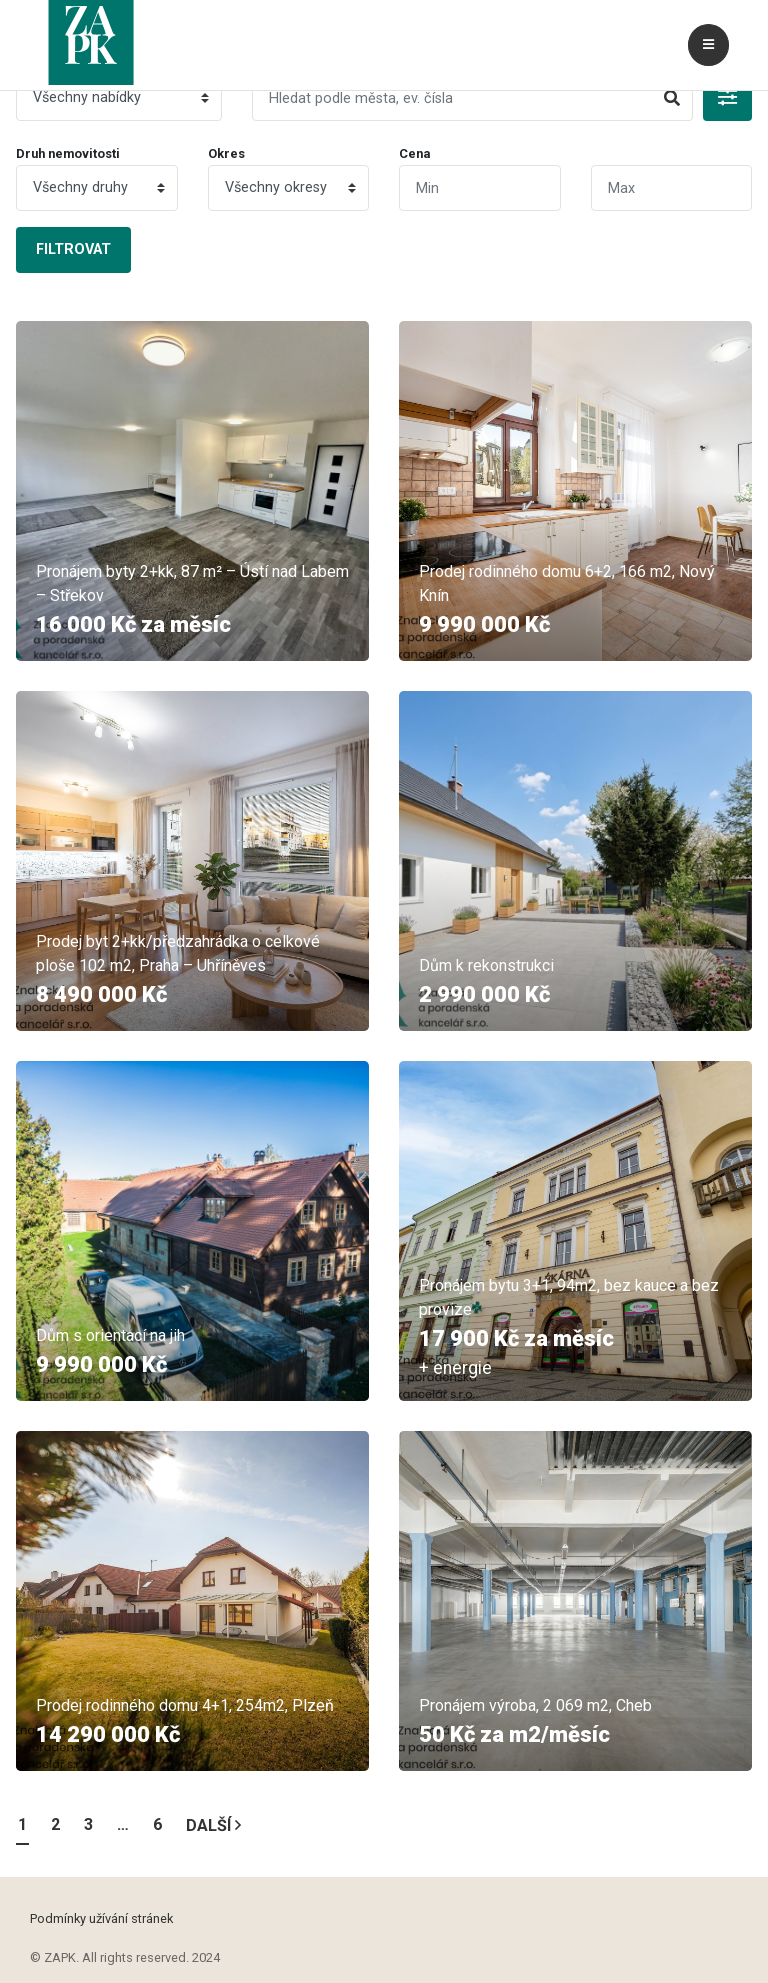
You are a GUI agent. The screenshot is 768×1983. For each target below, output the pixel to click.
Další (213, 1826)
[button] (727, 98)
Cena (414, 153)
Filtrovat (73, 249)
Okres (226, 153)
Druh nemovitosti (68, 153)
